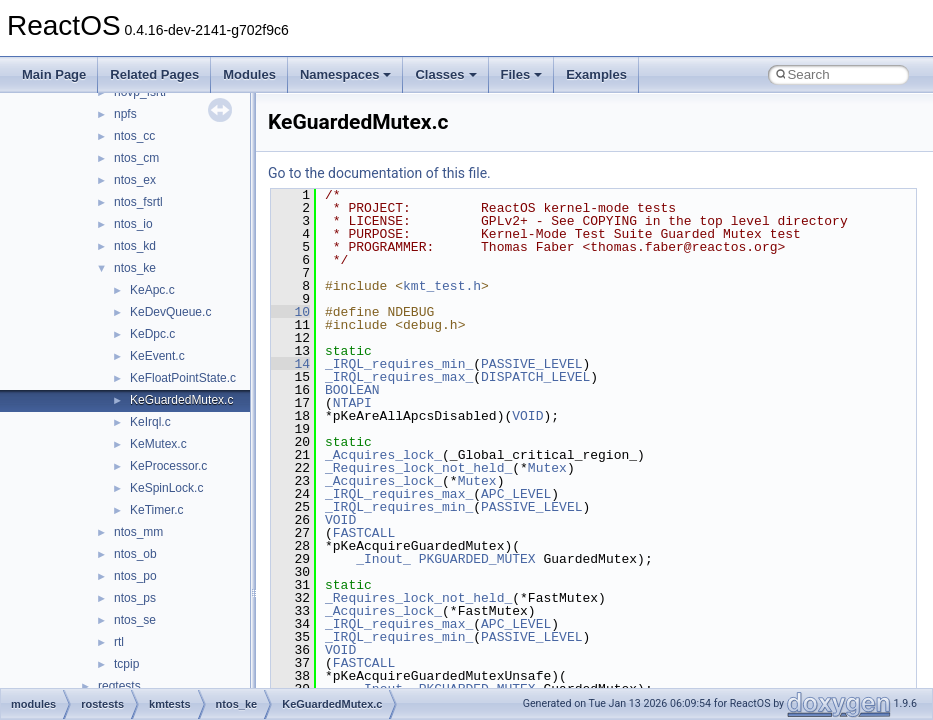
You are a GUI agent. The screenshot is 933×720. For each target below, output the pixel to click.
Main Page (54, 74)
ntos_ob (135, 554)
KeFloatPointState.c (183, 378)
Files (522, 74)
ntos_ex (135, 180)
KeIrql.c (150, 422)
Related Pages (154, 74)
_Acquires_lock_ (383, 455)
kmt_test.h (442, 286)
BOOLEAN (352, 390)
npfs (125, 114)
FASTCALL (364, 533)
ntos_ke (135, 268)
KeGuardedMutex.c (181, 400)
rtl (119, 642)
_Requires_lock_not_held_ (418, 468)
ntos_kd (135, 246)
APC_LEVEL (516, 494)
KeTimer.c (157, 510)
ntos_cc (134, 136)
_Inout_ (383, 559)
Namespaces (346, 74)
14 (290, 364)
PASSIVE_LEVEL (531, 364)
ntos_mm (138, 532)
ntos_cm (136, 158)
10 (290, 312)
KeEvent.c (157, 356)
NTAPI (352, 403)
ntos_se (135, 620)
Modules (249, 74)
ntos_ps (135, 598)
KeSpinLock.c (166, 488)
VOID (527, 416)
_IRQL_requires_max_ (399, 377)
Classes (445, 74)
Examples (596, 74)
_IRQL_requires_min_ (399, 364)
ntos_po (135, 576)
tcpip (126, 664)
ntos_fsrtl (138, 202)
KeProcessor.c (168, 466)
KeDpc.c (152, 334)
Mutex (547, 468)
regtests (119, 686)
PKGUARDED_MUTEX (477, 559)
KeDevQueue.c (170, 312)
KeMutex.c (158, 444)
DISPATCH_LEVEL (535, 377)
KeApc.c (152, 290)
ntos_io (133, 224)
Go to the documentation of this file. (379, 173)
